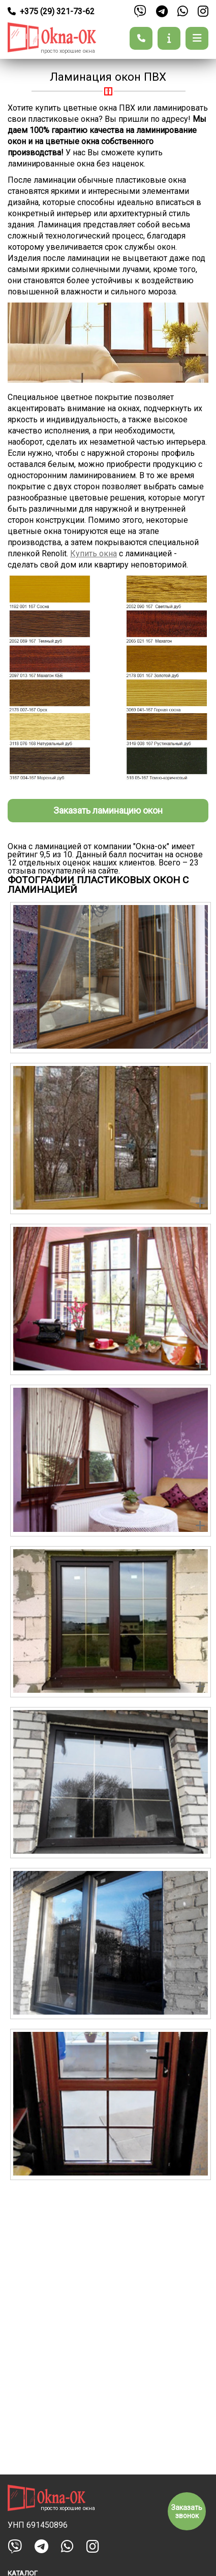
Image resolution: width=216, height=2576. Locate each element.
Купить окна (93, 553)
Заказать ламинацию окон (108, 810)
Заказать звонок (186, 2511)
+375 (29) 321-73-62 (51, 11)
